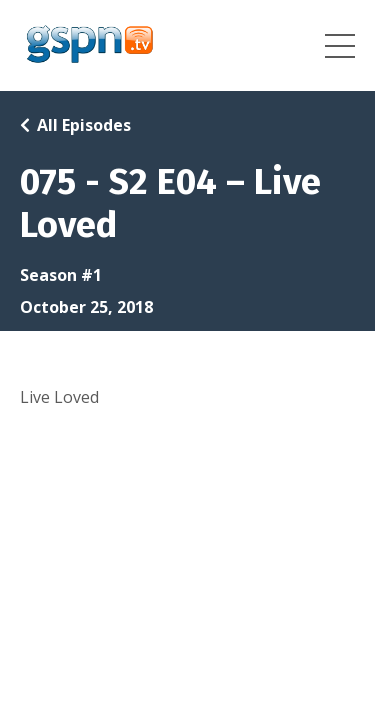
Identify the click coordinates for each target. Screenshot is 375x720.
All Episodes (84, 125)
